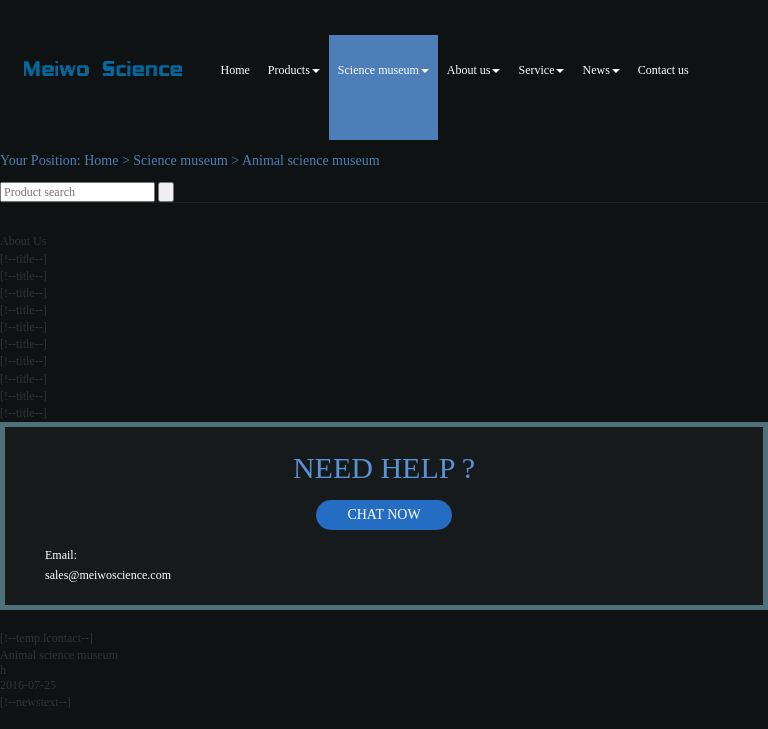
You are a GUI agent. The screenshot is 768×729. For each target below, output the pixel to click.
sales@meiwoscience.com (108, 575)
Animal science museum (311, 160)
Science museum (383, 70)
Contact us (663, 70)
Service (541, 70)
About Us (23, 241)
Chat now (383, 514)
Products (294, 70)
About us (474, 70)
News (600, 70)
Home (235, 70)
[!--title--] (23, 259)
